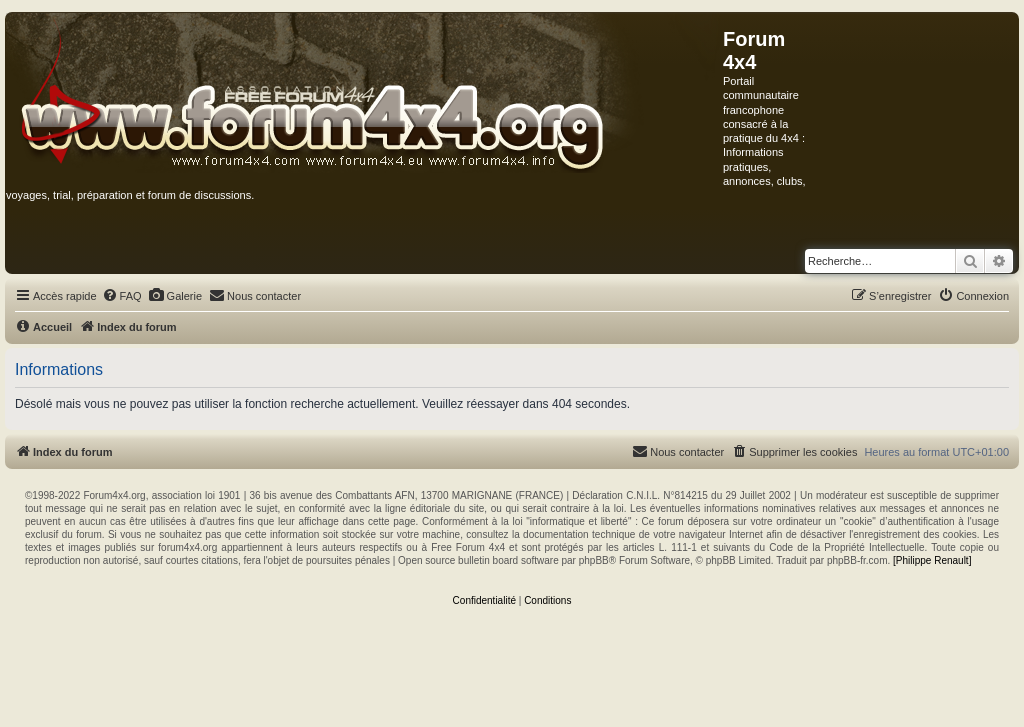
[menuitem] (122, 296)
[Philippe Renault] (932, 560)
